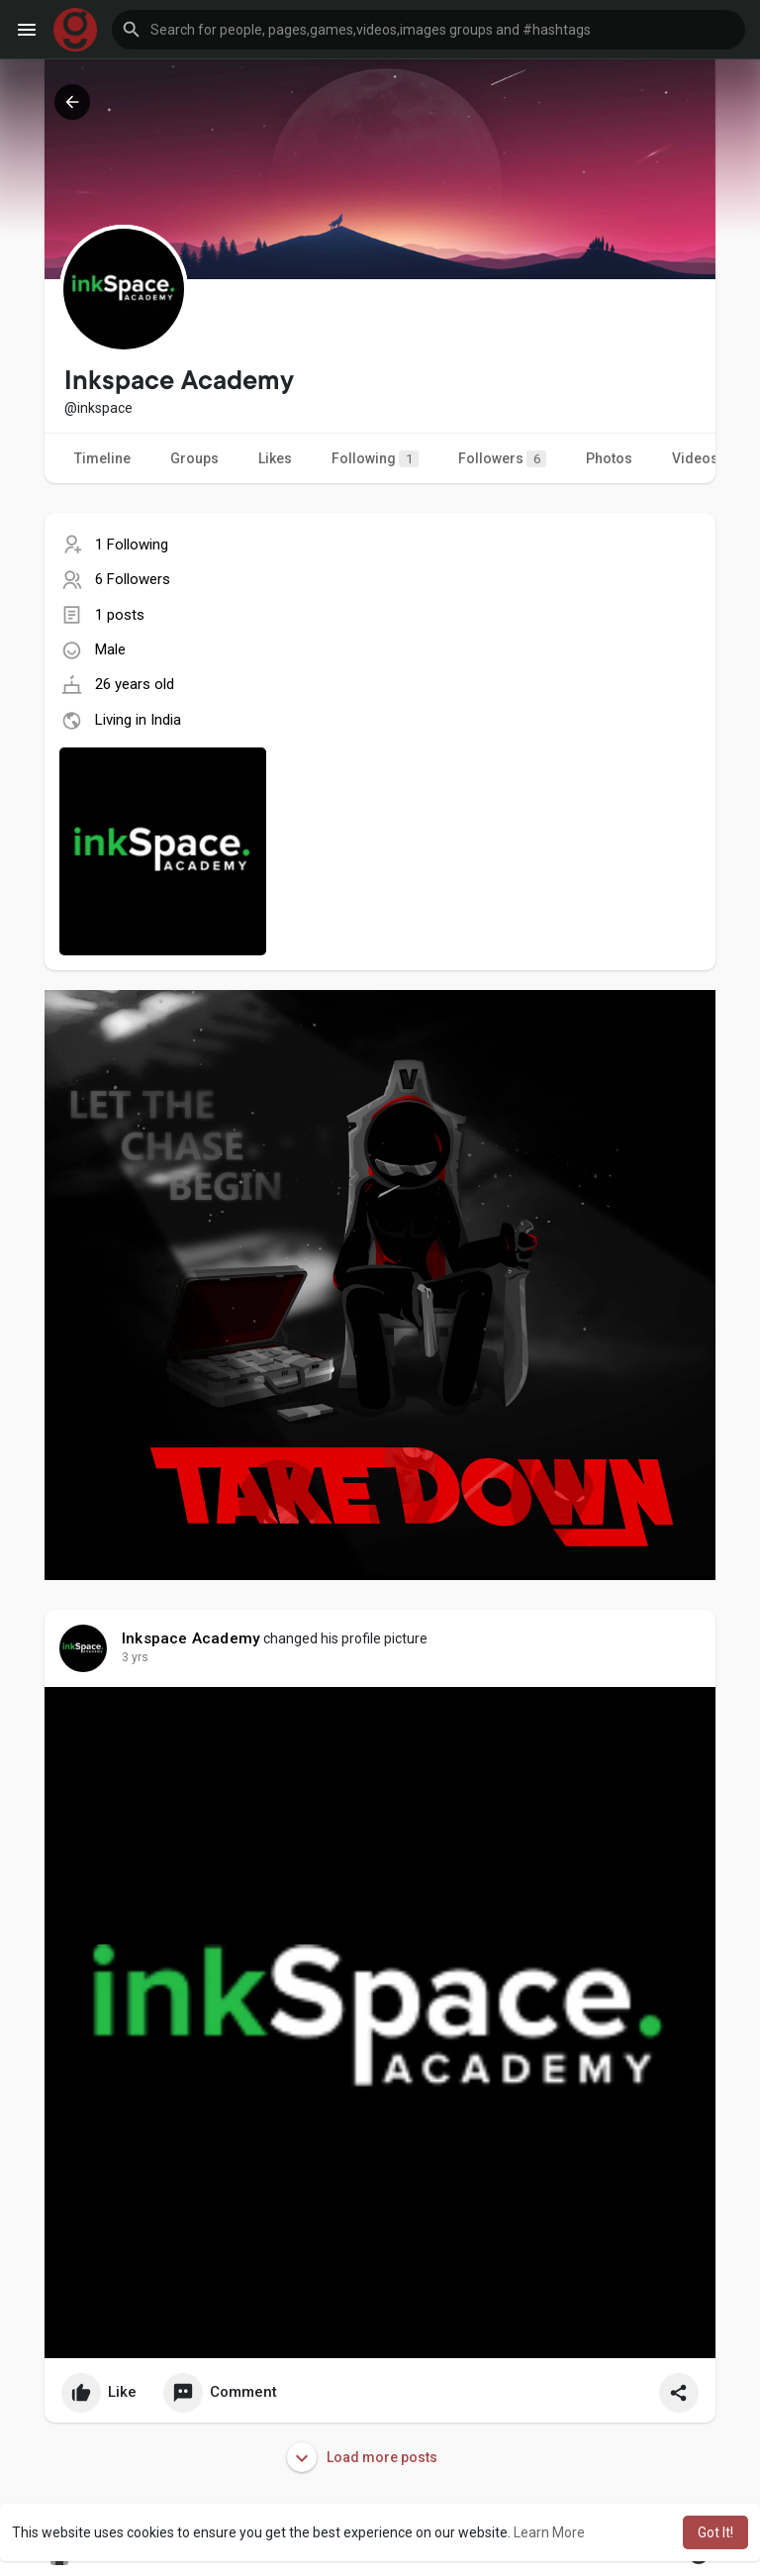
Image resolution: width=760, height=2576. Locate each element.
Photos (609, 458)
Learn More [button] (549, 2532)
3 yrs (135, 1657)
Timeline (102, 458)
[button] (428, 30)
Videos (695, 458)
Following (375, 458)
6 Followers (132, 579)
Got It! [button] (715, 2532)
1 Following (131, 544)
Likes (275, 458)
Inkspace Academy (191, 1638)
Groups (194, 458)
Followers (502, 458)
